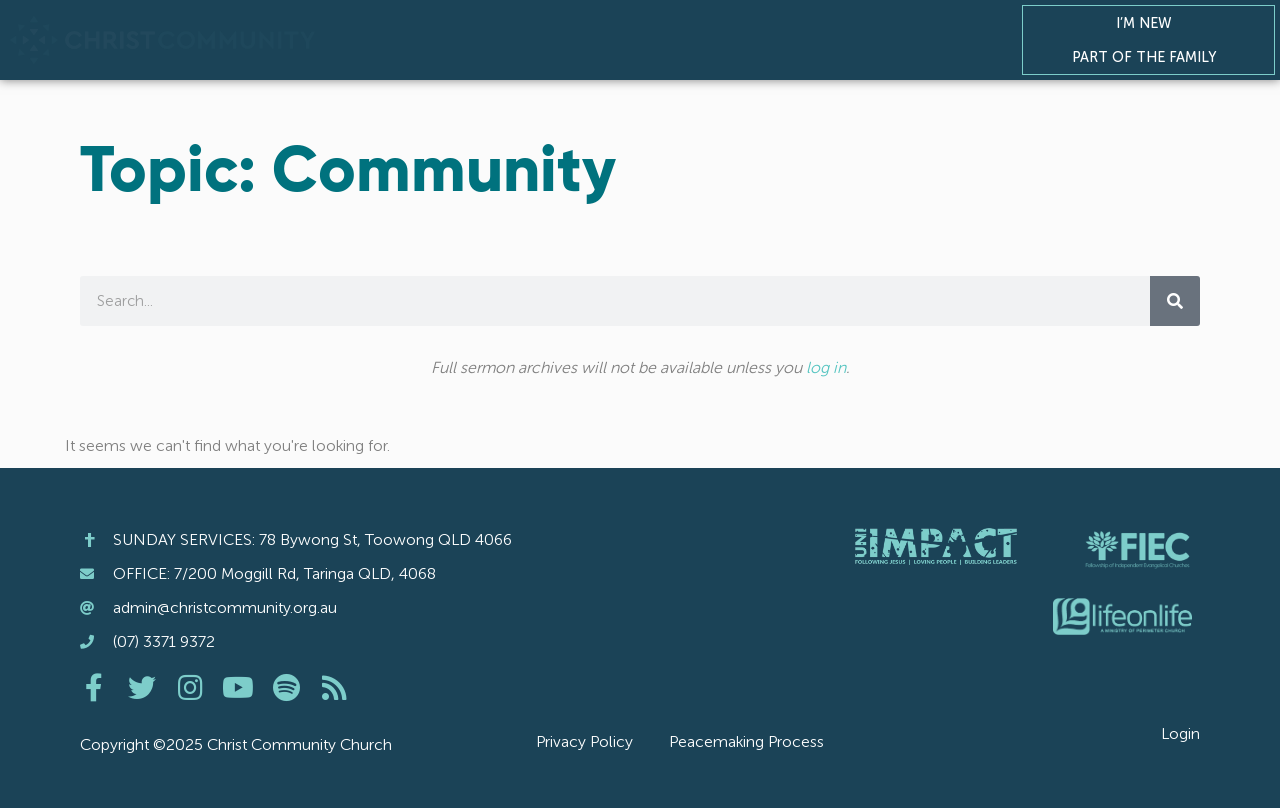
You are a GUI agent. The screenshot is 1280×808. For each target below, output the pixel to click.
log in (826, 367)
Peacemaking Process (746, 741)
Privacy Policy (584, 741)
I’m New (1149, 23)
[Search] (1175, 301)
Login (1180, 733)
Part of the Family (1149, 57)
